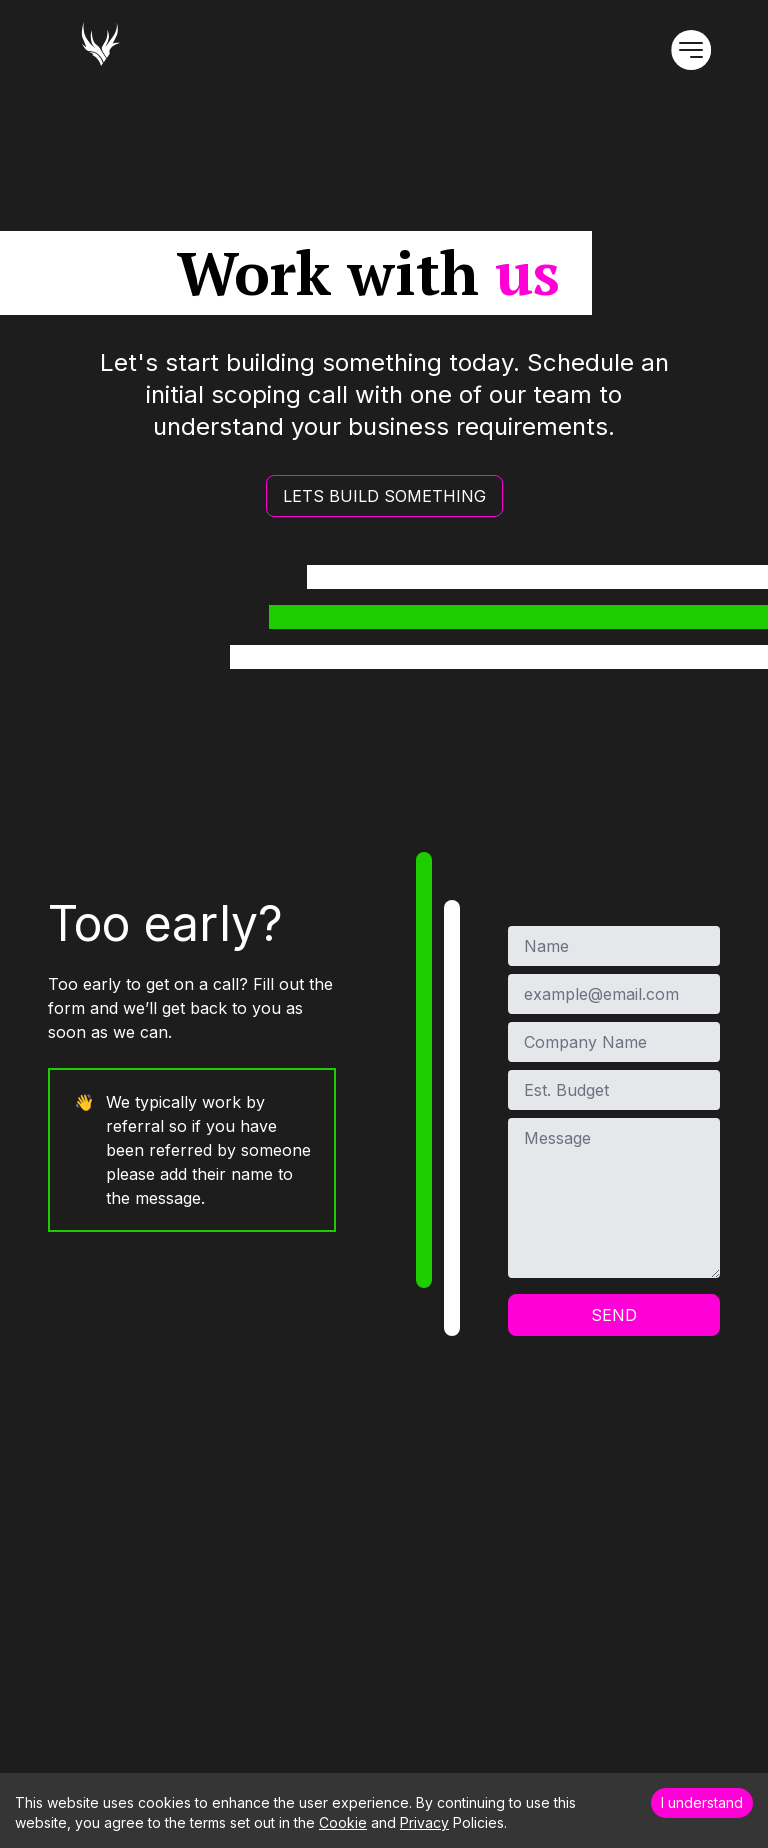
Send (614, 1315)
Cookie (343, 1822)
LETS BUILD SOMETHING (384, 496)
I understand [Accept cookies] (702, 1802)
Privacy (424, 1822)
